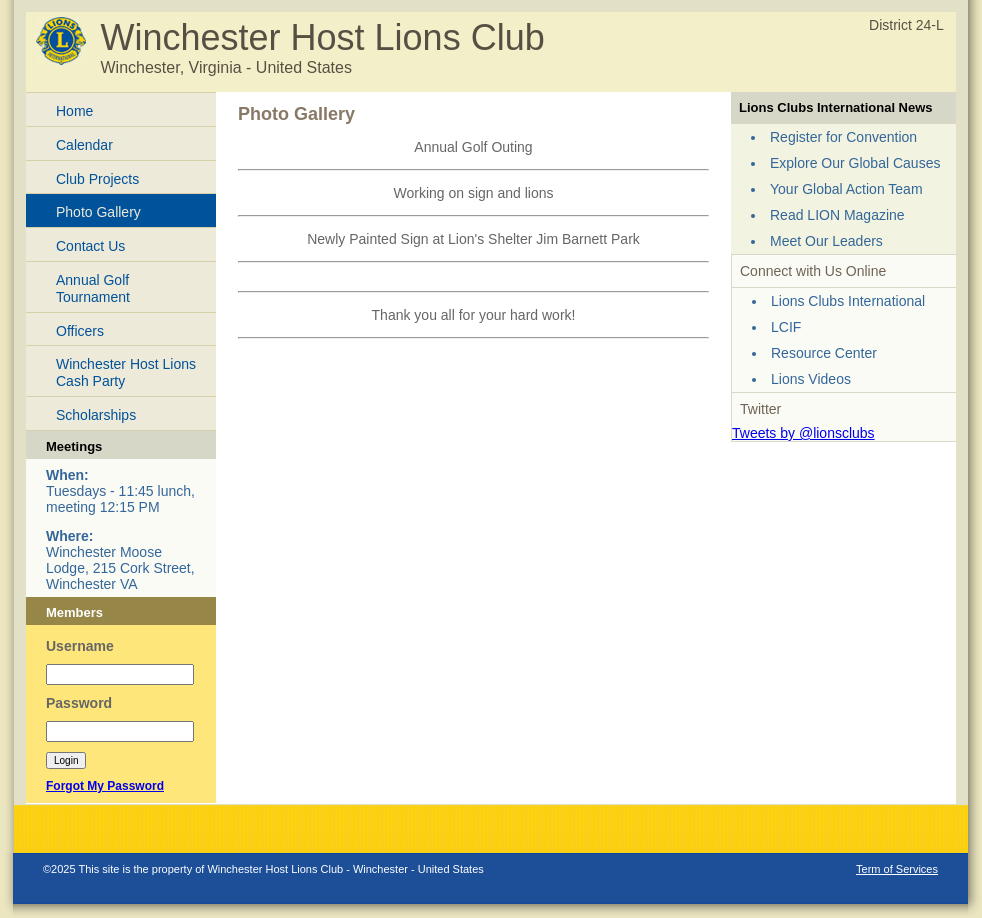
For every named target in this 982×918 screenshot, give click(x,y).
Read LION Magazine (837, 215)
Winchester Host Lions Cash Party (126, 372)
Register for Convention (843, 137)
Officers (80, 331)
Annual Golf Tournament (93, 288)
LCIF (786, 327)
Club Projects (97, 179)
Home (74, 111)
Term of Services (897, 869)
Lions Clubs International (848, 301)
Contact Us (90, 246)
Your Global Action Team (846, 189)
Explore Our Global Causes (855, 163)
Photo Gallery (98, 212)
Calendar (84, 145)
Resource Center (824, 353)
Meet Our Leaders (826, 241)
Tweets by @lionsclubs (803, 433)
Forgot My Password (105, 786)
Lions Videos (811, 379)
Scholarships (96, 415)
